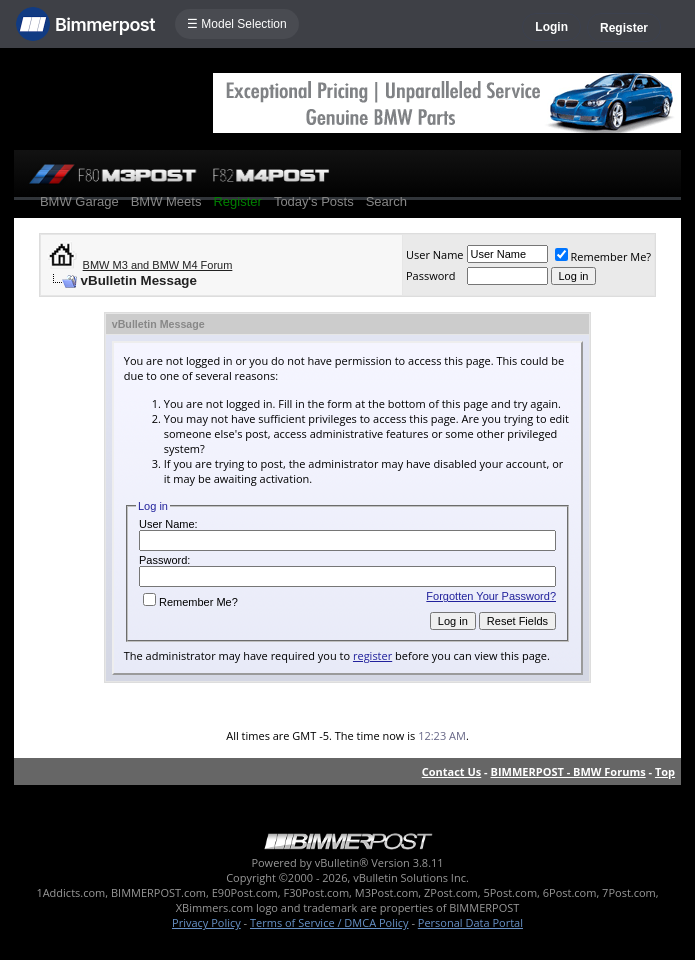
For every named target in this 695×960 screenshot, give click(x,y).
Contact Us (452, 771)
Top (665, 771)
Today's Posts (314, 201)
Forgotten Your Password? (491, 596)
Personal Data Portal (470, 922)
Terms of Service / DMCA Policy (329, 922)
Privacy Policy (206, 922)
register (372, 655)
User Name (435, 254)
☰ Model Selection (237, 24)
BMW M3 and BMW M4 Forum (158, 265)
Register (624, 28)
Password (431, 275)
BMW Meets (166, 201)
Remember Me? (603, 256)
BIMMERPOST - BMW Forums (568, 771)
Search (386, 201)
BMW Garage (79, 201)
